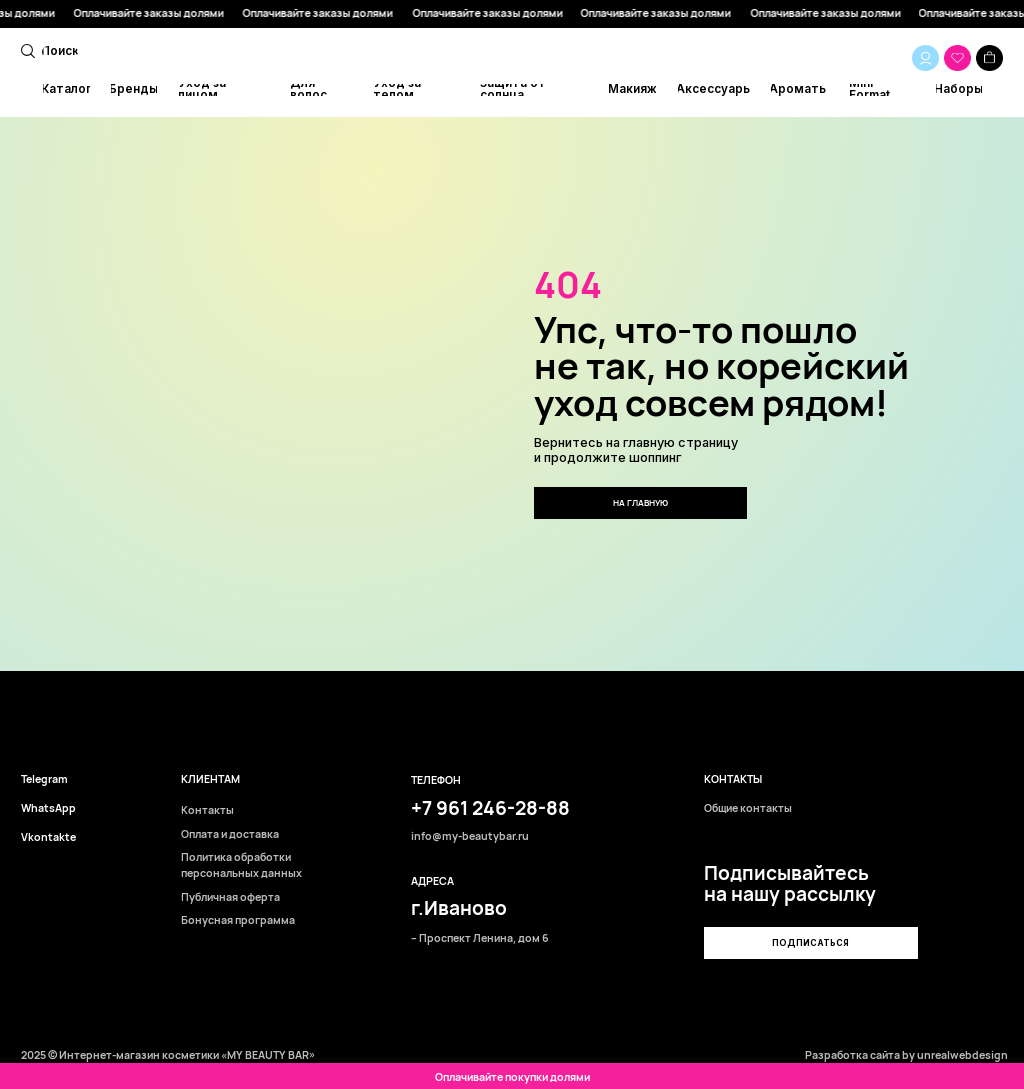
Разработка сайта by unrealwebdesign (906, 1055)
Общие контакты (748, 808)
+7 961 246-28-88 (490, 808)
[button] (810, 943)
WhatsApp (48, 808)
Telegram (44, 779)
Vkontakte (48, 837)
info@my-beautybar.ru (470, 836)
